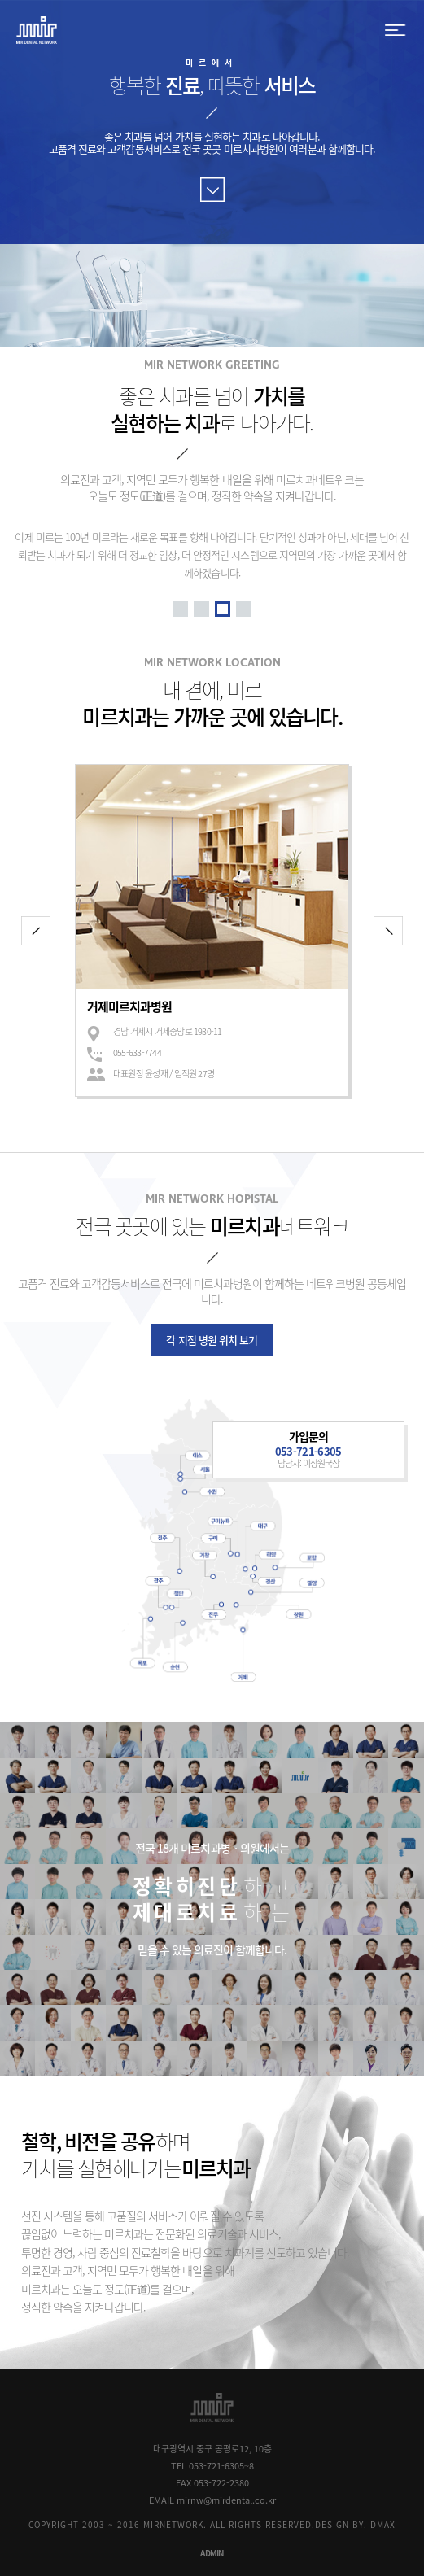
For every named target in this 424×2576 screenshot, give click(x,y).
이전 (35, 930)
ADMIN (212, 2553)
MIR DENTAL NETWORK (36, 30)
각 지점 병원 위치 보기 (211, 1339)
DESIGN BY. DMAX (355, 2524)
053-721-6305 (308, 1451)
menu (396, 30)
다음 (388, 930)
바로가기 (212, 189)
